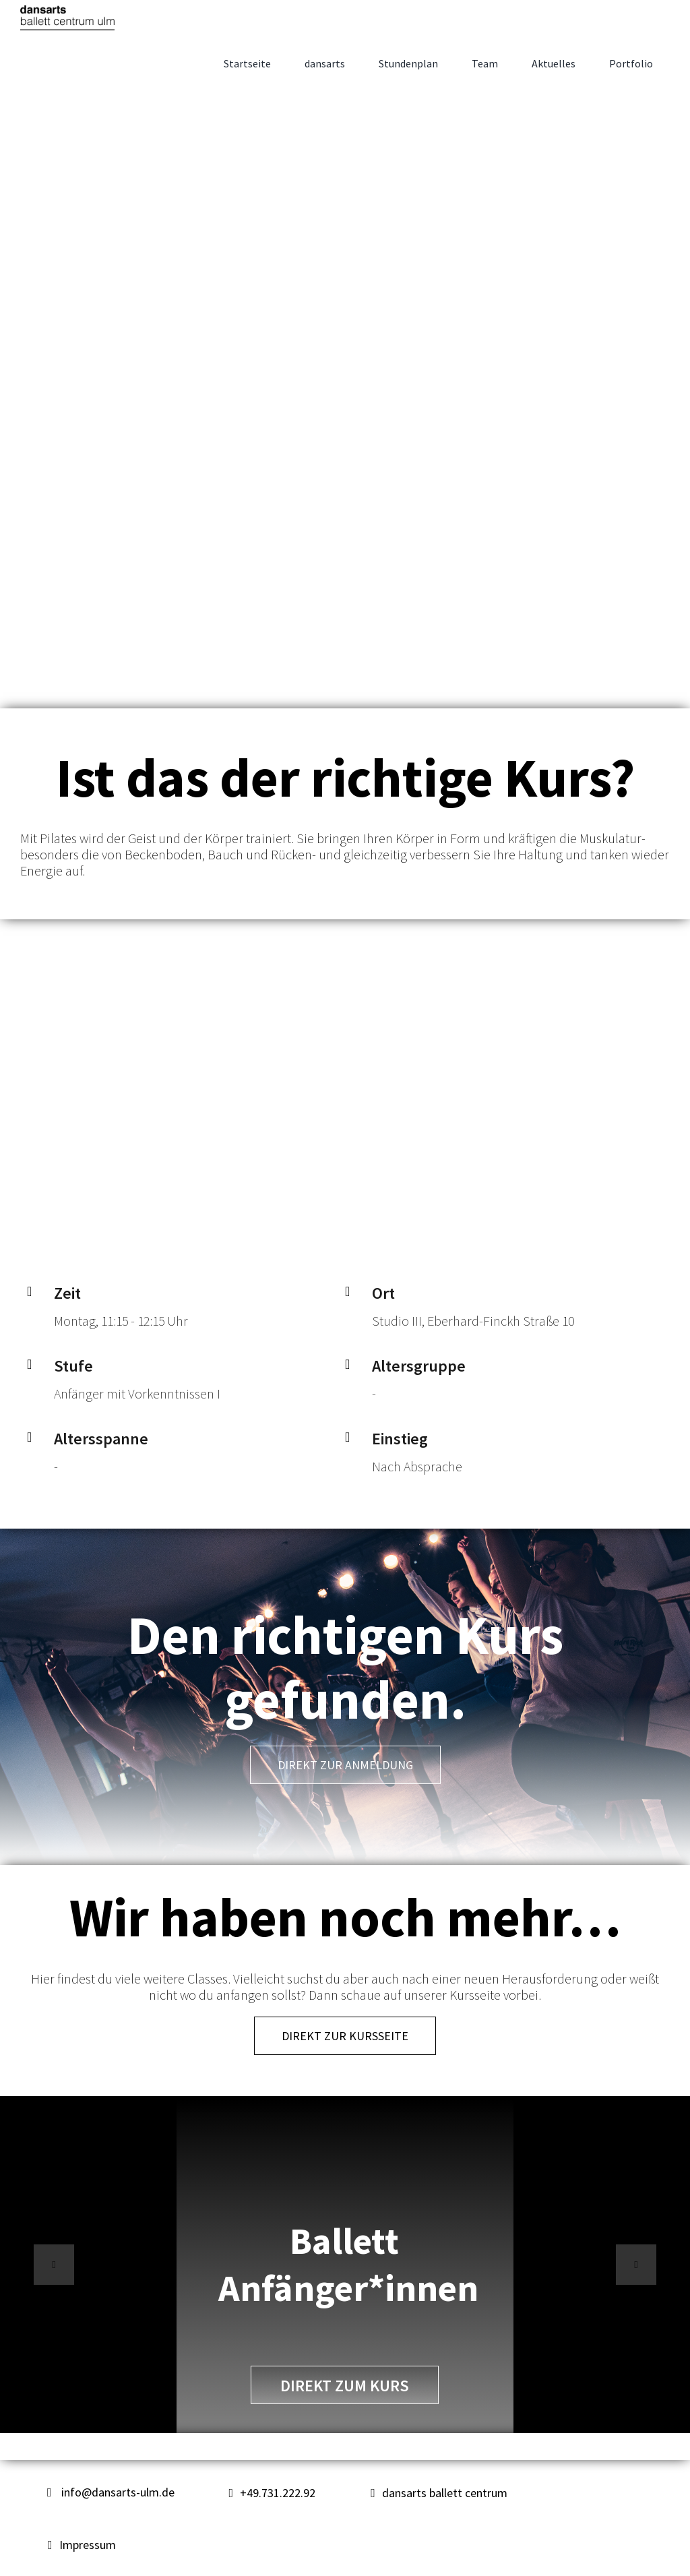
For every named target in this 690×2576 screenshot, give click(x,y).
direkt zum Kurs (344, 2385)
